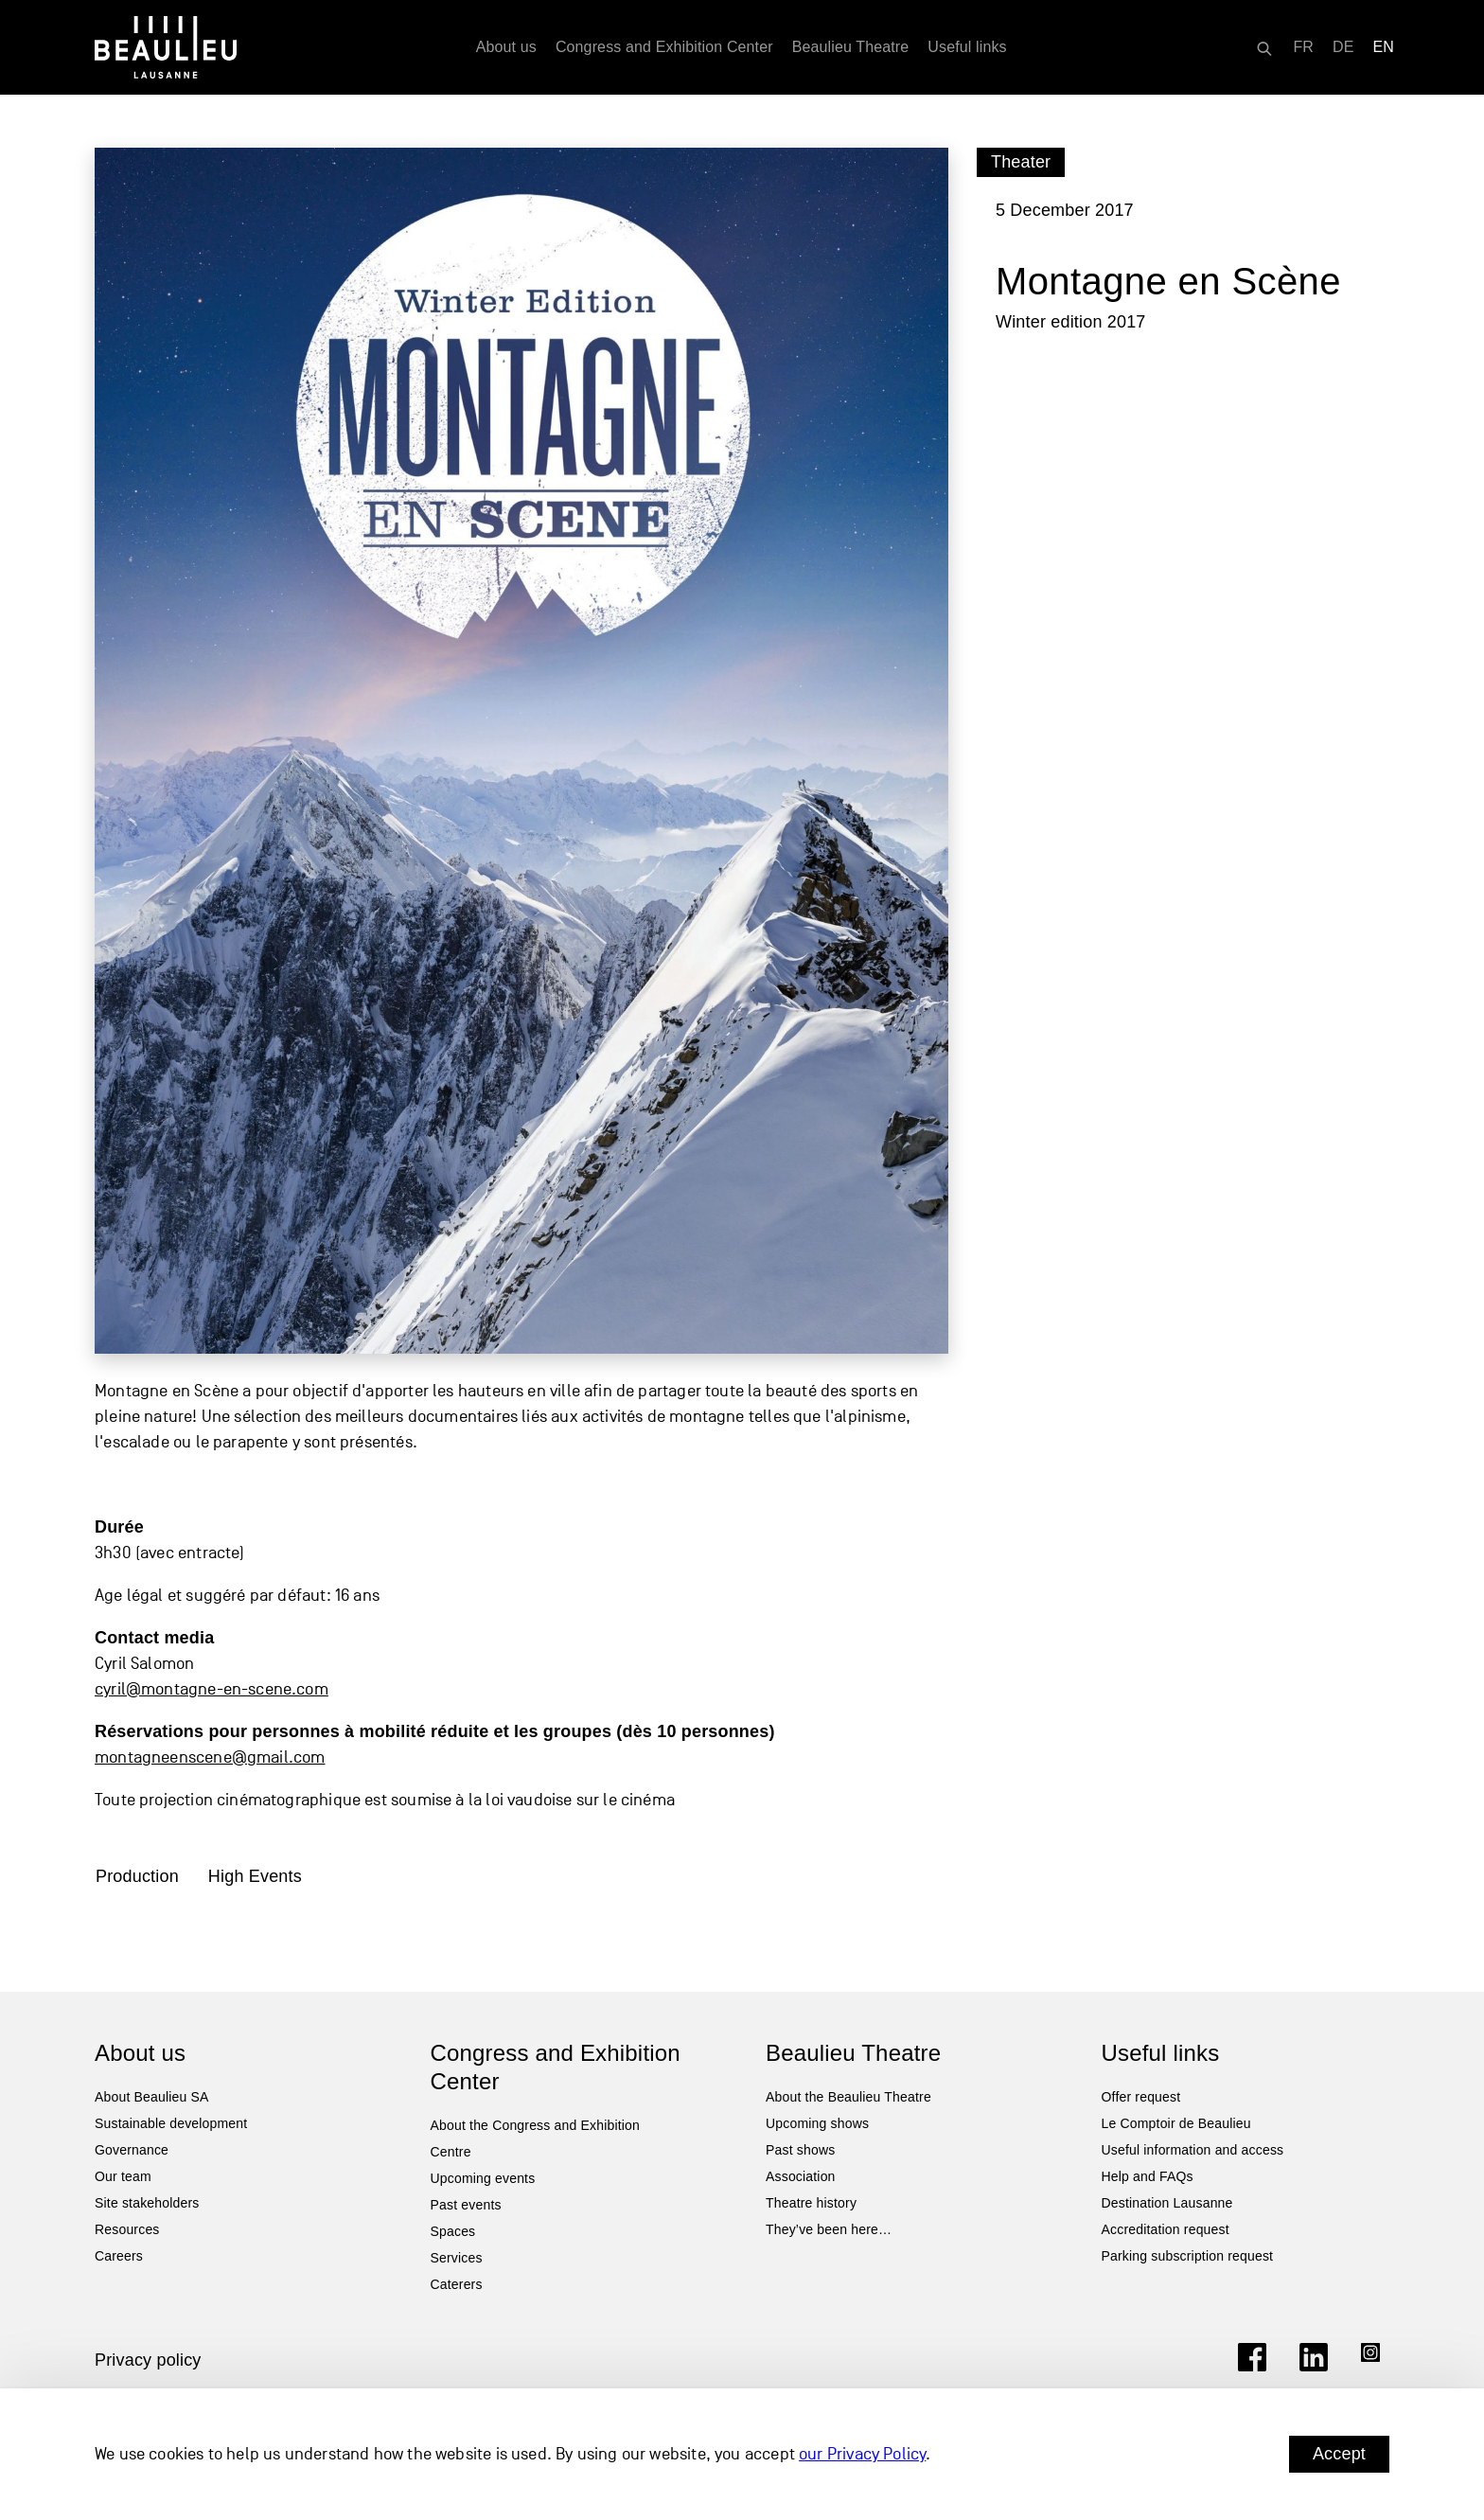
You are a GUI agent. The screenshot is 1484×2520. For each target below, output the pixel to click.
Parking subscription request (1188, 2255)
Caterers (457, 2284)
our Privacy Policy (862, 2454)
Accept (1339, 2453)
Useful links (967, 47)
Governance (131, 2149)
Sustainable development (171, 2123)
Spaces (453, 2231)
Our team (123, 2176)
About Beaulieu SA (152, 2096)
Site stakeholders (147, 2202)
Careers (119, 2255)
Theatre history (811, 2202)
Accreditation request (1165, 2229)
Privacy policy (148, 2360)
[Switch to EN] (1384, 47)
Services (457, 2257)
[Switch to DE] (1343, 47)
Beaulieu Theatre (851, 47)
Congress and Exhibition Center (664, 47)
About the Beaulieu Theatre (848, 2096)
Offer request (1141, 2096)
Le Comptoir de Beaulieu (1176, 2123)
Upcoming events (483, 2178)
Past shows (800, 2149)
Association (801, 2176)
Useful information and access (1193, 2149)
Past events (466, 2204)
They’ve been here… (829, 2229)
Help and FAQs (1147, 2176)
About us (506, 47)
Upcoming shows (817, 2123)
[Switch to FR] (1303, 47)
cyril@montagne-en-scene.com (211, 1689)
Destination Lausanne (1167, 2202)
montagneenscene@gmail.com (210, 1757)
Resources (127, 2229)
